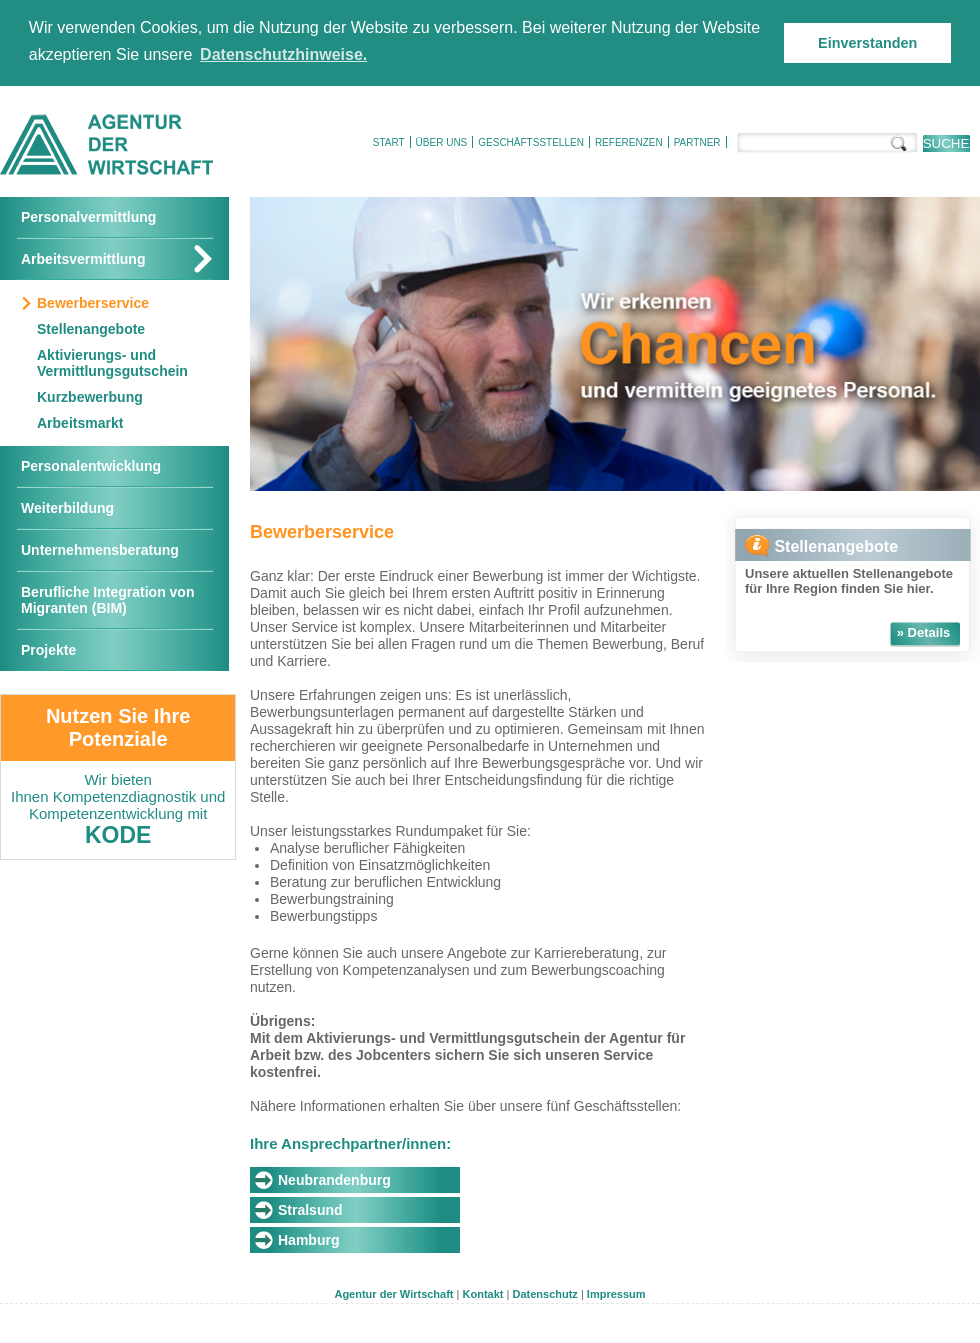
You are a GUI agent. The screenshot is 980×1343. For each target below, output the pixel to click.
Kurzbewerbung (90, 397)
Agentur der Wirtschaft (393, 1294)
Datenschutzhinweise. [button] (283, 54)
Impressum (616, 1294)
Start (389, 142)
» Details (923, 632)
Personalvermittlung (88, 217)
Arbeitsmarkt (80, 423)
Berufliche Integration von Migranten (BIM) (107, 600)
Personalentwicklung (91, 466)
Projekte (48, 650)
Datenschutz (544, 1294)
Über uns (442, 142)
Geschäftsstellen (531, 142)
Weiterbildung (67, 508)
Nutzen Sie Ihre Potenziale (118, 727)
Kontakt (483, 1294)
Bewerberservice (93, 303)
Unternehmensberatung (100, 550)
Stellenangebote (91, 329)
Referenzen (629, 142)
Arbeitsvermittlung (83, 259)
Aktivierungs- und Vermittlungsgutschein (112, 363)
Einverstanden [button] (867, 43)
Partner (697, 142)
